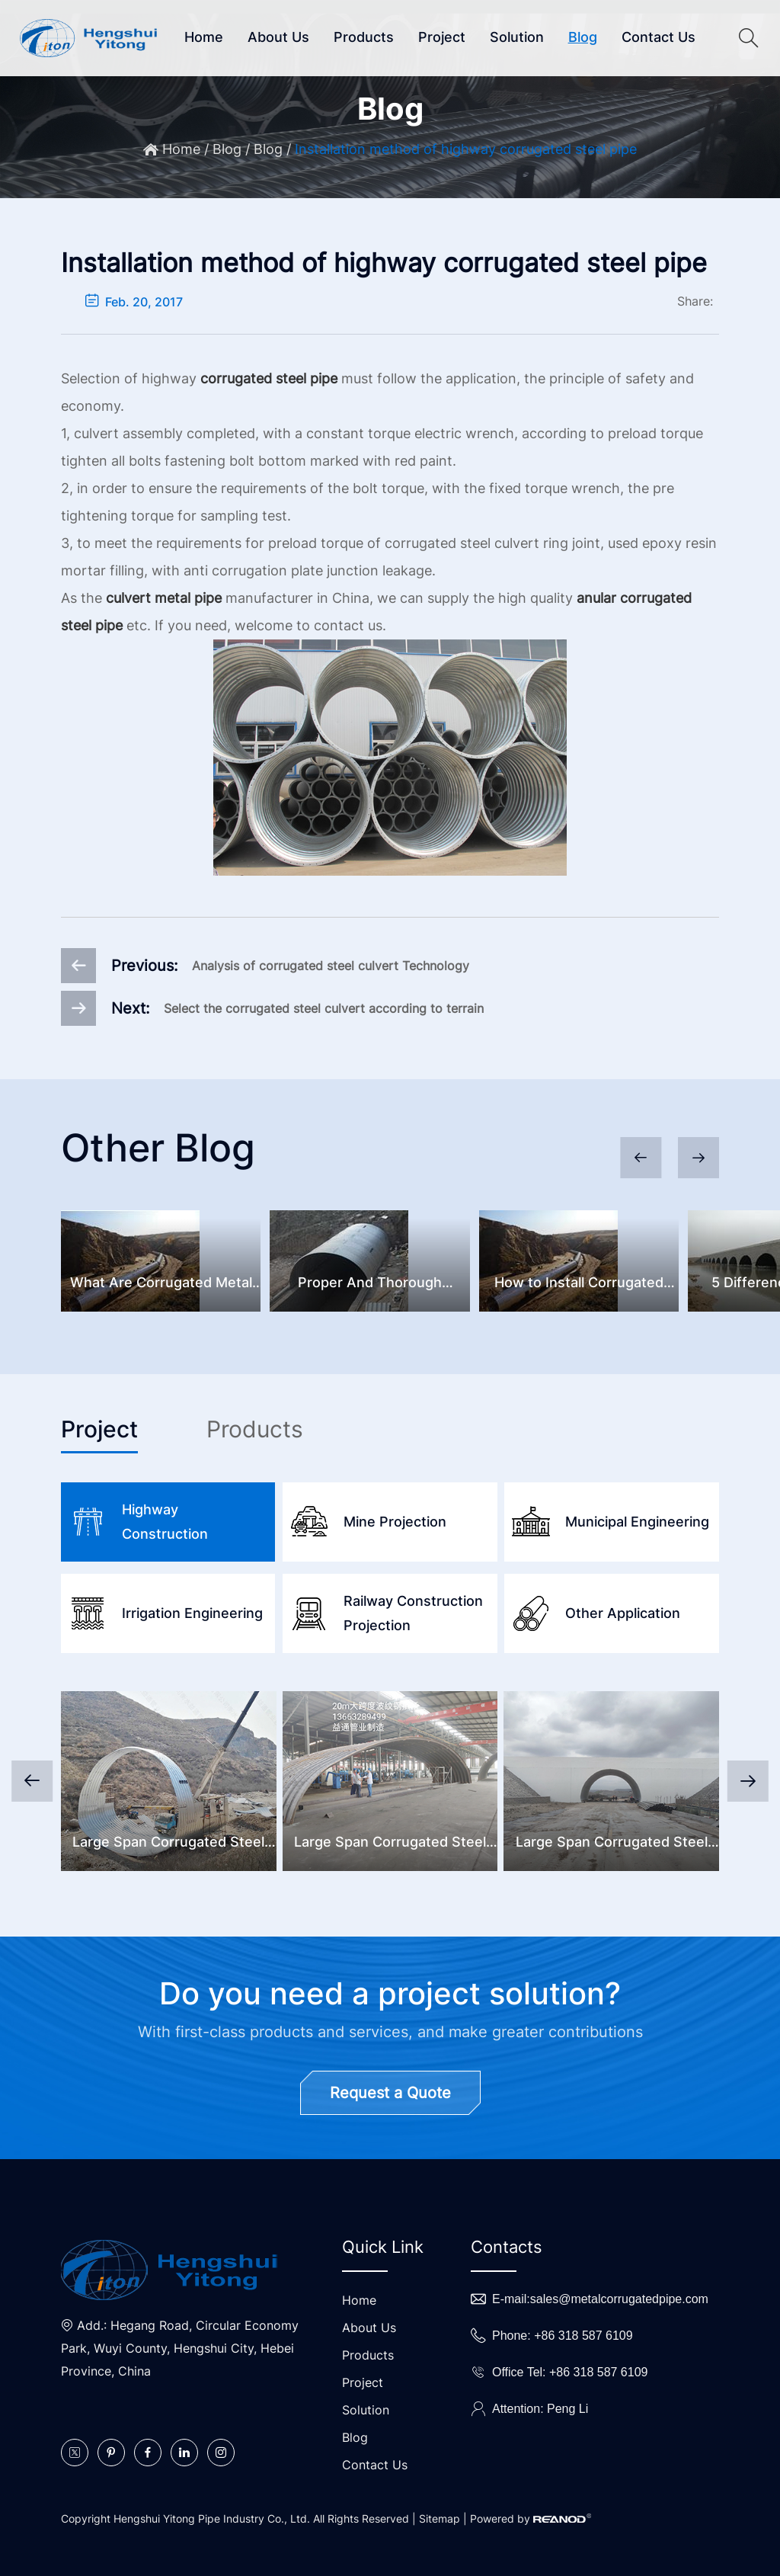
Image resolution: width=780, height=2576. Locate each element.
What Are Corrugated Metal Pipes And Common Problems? (161, 1284)
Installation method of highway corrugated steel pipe (466, 150)
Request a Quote (390, 2093)
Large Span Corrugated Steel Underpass (612, 1844)
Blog (582, 37)
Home (203, 37)
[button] (698, 1157)
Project (441, 37)
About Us (278, 37)
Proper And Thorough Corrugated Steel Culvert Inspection (370, 1284)
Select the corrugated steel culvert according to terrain (324, 1008)
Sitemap (439, 2518)
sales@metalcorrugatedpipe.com (619, 2298)
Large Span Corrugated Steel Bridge (390, 1844)
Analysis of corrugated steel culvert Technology (330, 965)
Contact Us (658, 37)
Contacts (506, 2247)
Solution (517, 37)
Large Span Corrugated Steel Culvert (168, 1844)
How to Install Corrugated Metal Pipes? (578, 1284)
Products (364, 37)
